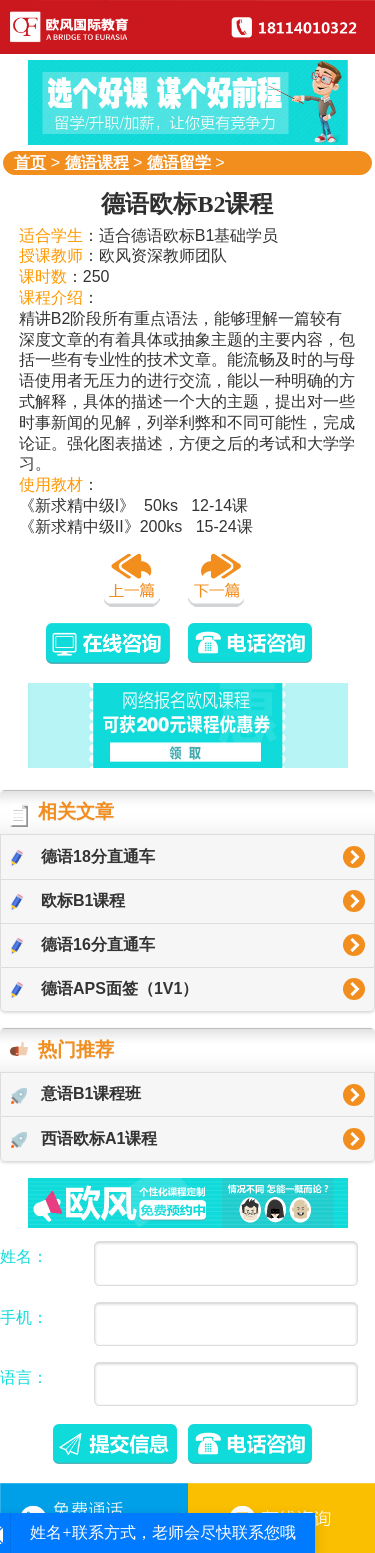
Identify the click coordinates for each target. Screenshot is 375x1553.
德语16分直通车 (83, 945)
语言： (24, 1377)
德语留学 (179, 162)
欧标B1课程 (68, 901)
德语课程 (97, 162)
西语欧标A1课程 (84, 1139)
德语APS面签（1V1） (104, 989)
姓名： (24, 1256)
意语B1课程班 (76, 1094)
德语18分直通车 (83, 857)
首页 (30, 162)
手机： (24, 1317)
